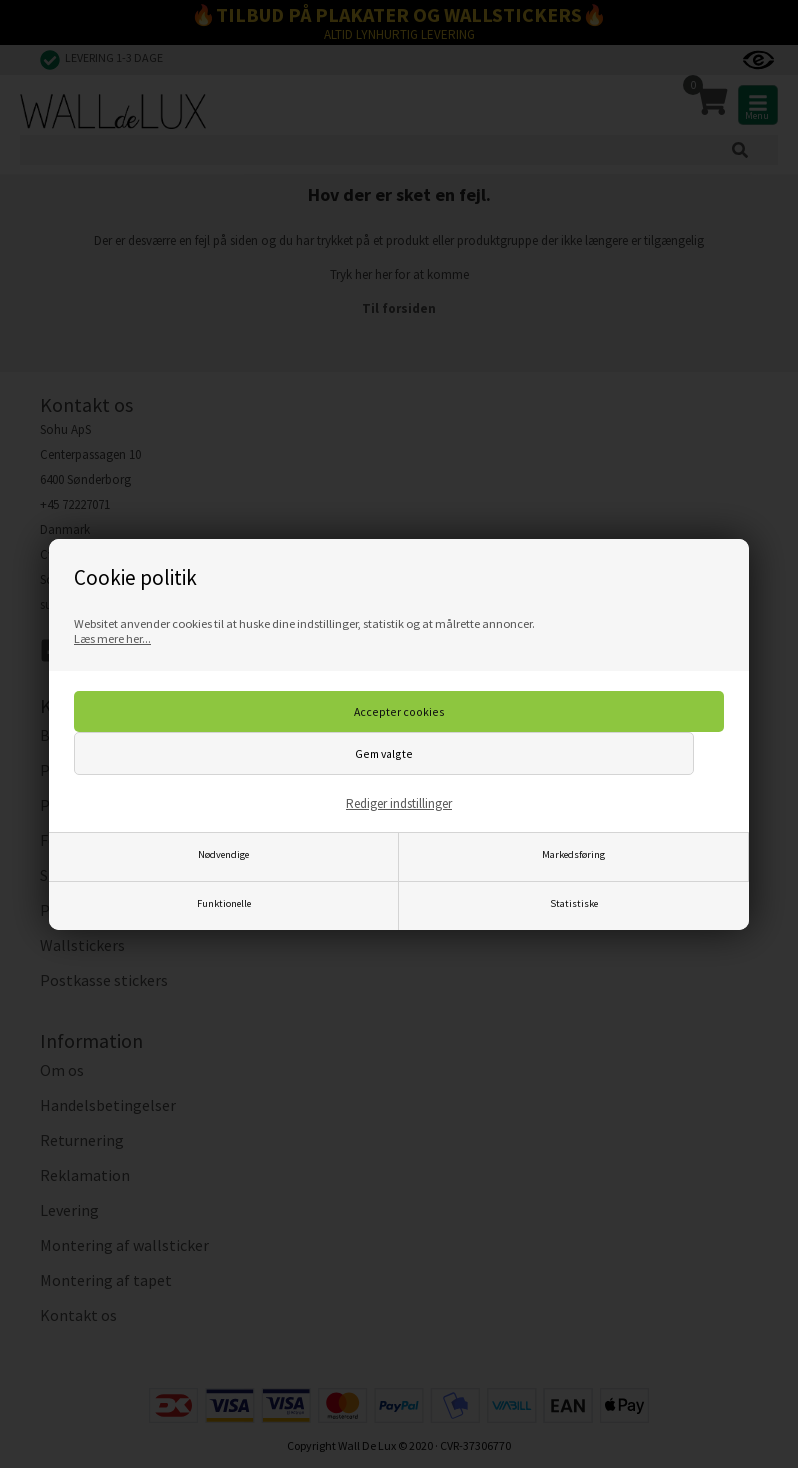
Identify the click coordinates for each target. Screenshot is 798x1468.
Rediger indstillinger (399, 803)
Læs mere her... (112, 638)
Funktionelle (224, 903)
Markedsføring (573, 854)
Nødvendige (223, 854)
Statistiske (574, 903)
